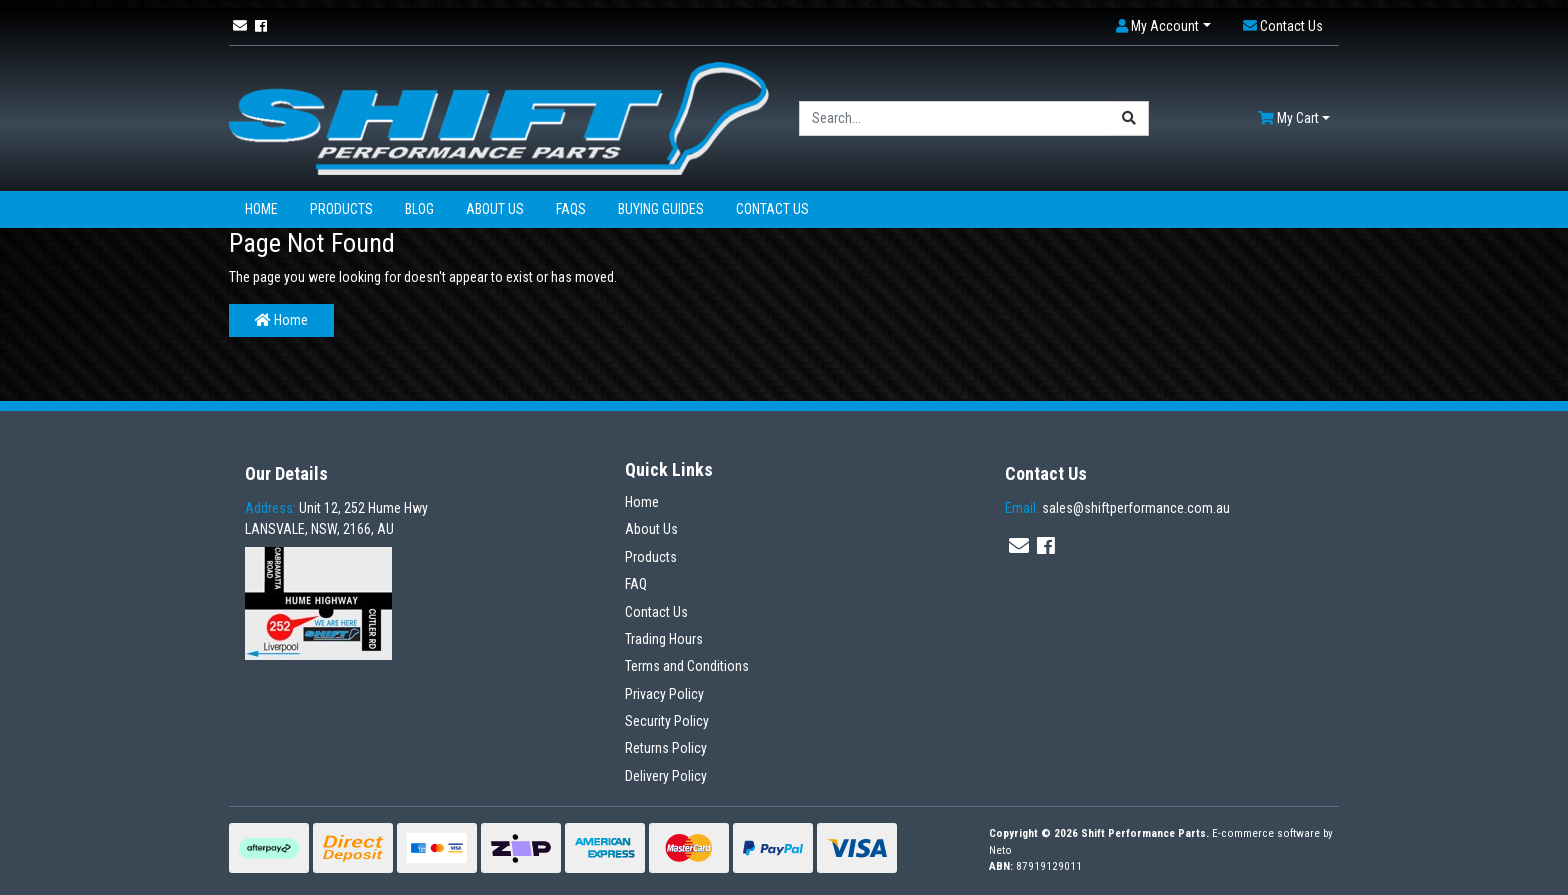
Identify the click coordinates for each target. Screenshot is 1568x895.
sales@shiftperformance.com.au (1117, 508)
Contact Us (772, 209)
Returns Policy (666, 748)
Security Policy (667, 721)
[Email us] (240, 26)
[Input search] (955, 118)
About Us (495, 209)
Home (261, 209)
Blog (419, 209)
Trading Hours (664, 639)
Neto (1000, 850)
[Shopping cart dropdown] (1294, 118)
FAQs (571, 209)
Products (341, 209)
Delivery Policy (666, 776)
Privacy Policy (664, 694)
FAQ (636, 584)
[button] (1163, 26)
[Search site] (1129, 118)
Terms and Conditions (687, 666)
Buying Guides (661, 209)
